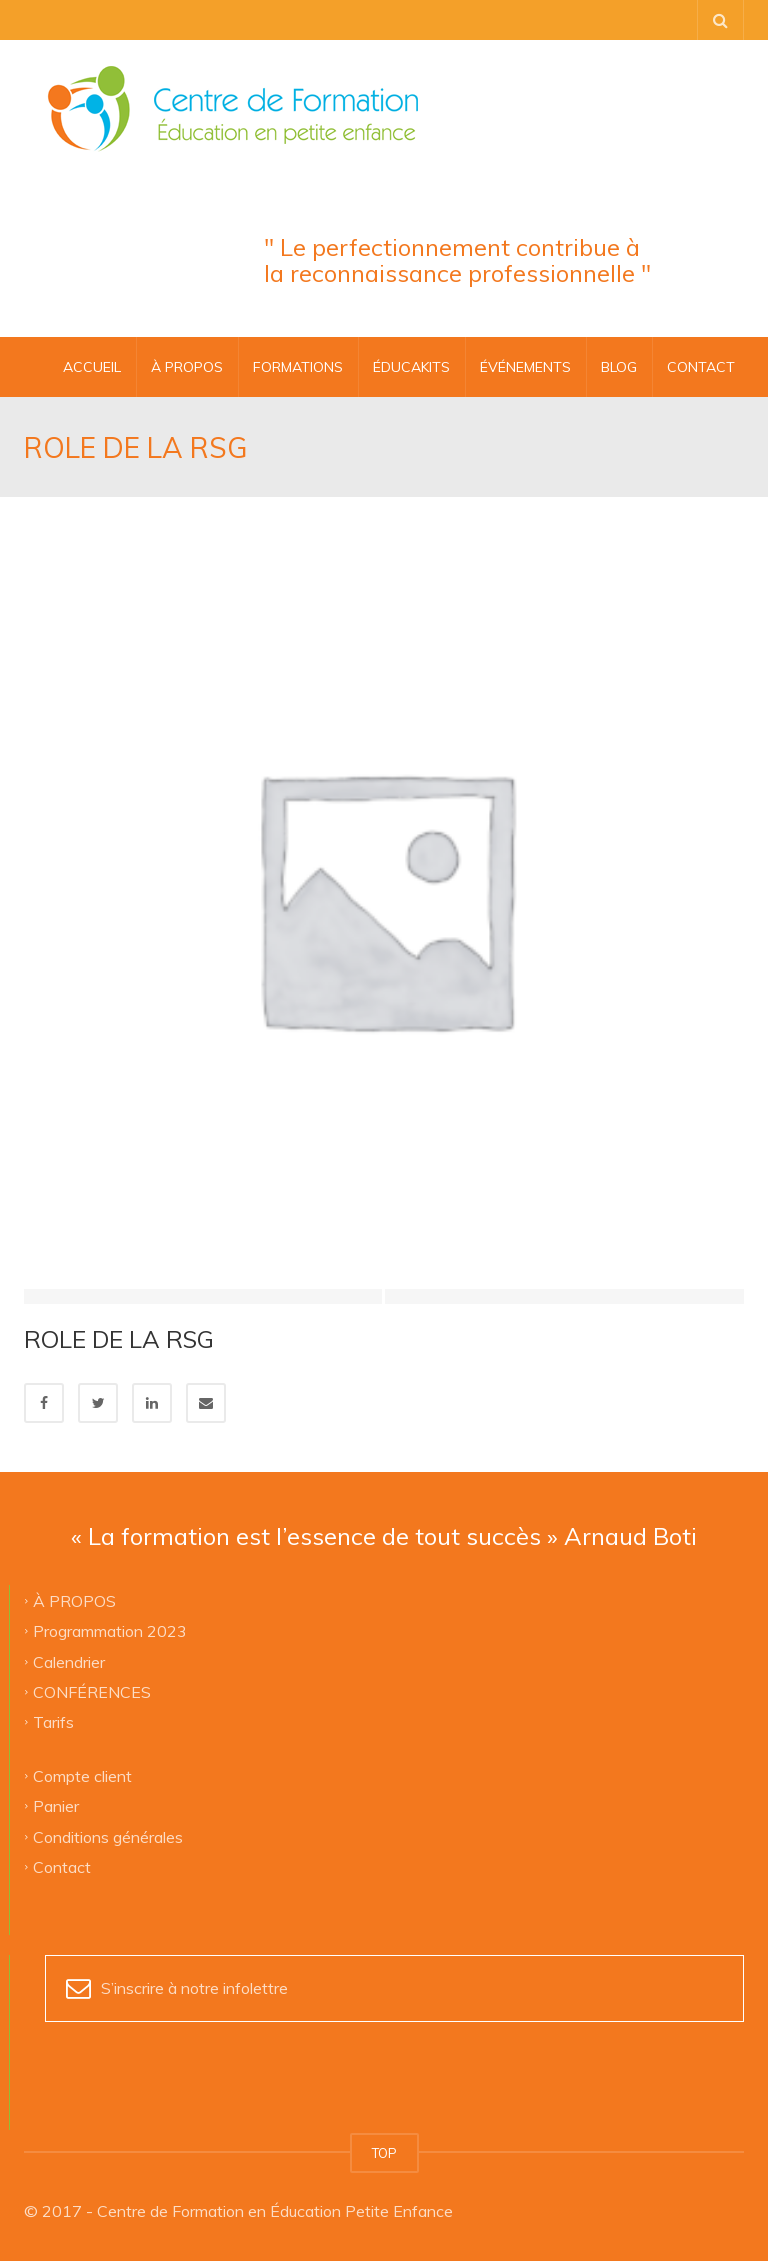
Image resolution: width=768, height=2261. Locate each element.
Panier (56, 1806)
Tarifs (53, 1722)
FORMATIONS (298, 367)
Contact (62, 1866)
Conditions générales (108, 1836)
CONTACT (701, 367)
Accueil (92, 367)
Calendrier (69, 1661)
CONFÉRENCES (92, 1691)
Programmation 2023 (110, 1631)
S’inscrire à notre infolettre (194, 1988)
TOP (384, 2153)
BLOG (619, 367)
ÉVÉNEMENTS (525, 367)
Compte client (82, 1775)
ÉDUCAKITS (411, 367)
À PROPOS (187, 367)
